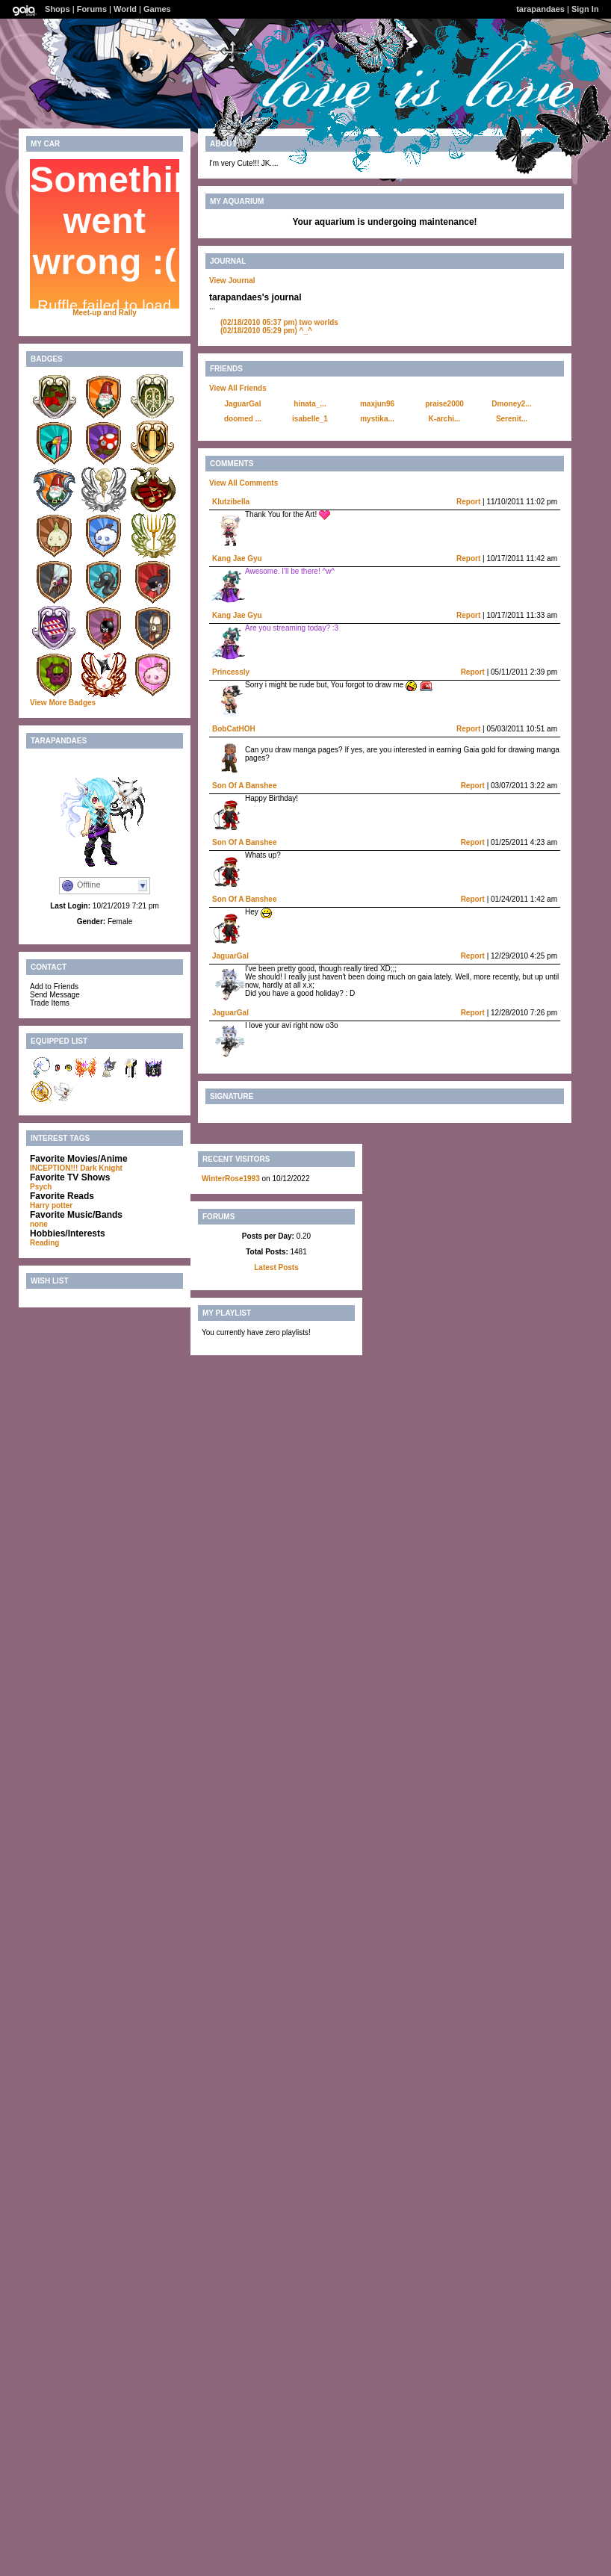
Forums (92, 8)
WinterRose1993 (231, 1178)
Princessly (230, 672)
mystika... (377, 419)
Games (157, 8)
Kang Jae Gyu (237, 558)
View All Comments (243, 483)
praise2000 (444, 404)
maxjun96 (377, 404)
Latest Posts (276, 1267)
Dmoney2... (511, 404)
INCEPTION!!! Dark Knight (76, 1168)
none (39, 1224)
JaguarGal (243, 404)
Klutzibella (230, 502)
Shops (57, 8)
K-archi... (445, 419)
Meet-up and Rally (104, 313)
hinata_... (310, 404)
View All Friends (238, 388)
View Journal (232, 280)
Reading (44, 1243)
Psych (41, 1187)
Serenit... (511, 419)
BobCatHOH (233, 729)
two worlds (279, 322)
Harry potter (51, 1205)
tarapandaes (540, 8)
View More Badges (63, 703)
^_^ (266, 330)
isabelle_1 (310, 419)
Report (468, 502)
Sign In (585, 8)
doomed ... (242, 419)
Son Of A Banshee (244, 785)
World (125, 8)
